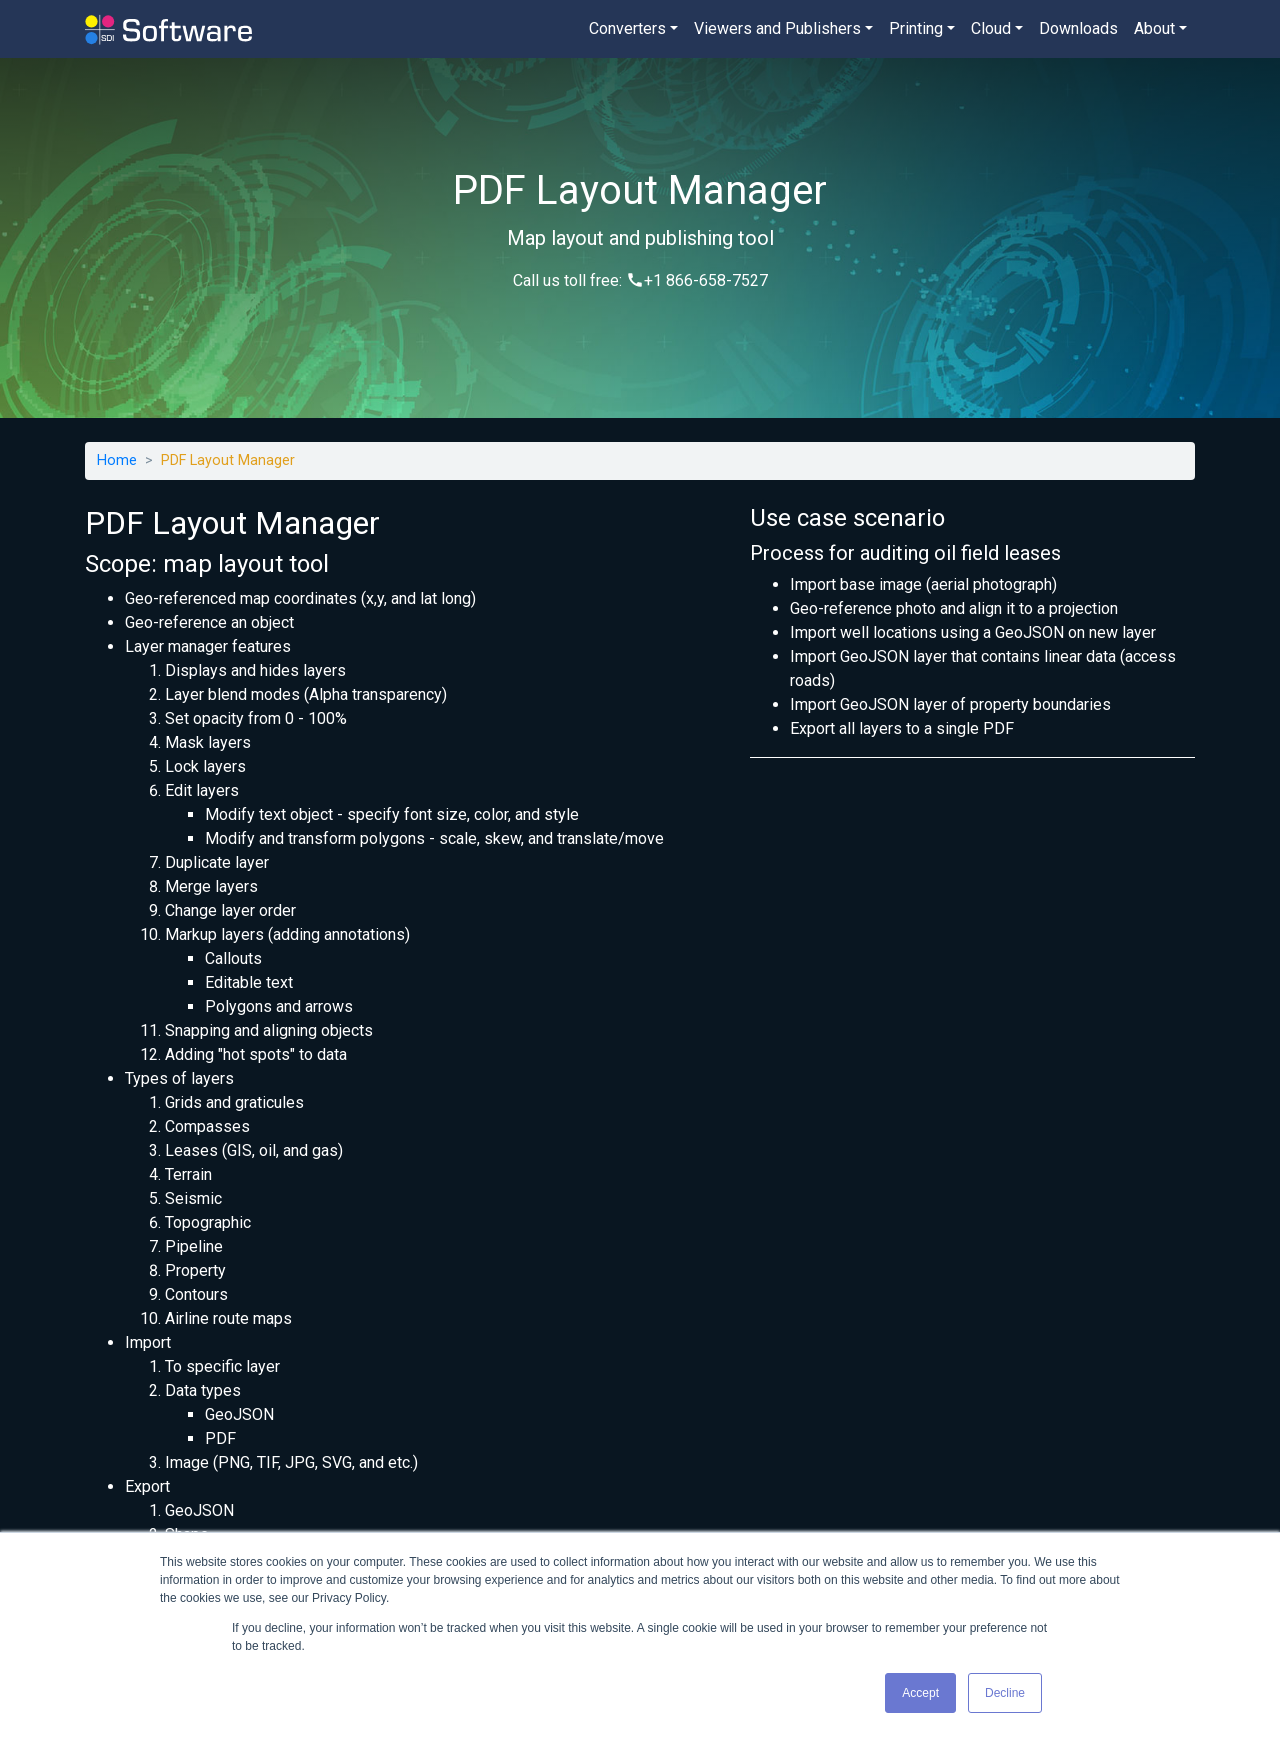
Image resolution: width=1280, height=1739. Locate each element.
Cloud (991, 28)
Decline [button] (1005, 1693)
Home (117, 460)
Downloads (1078, 28)
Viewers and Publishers (777, 28)
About (1154, 28)
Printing (916, 28)
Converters (627, 28)
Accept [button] (920, 1693)
